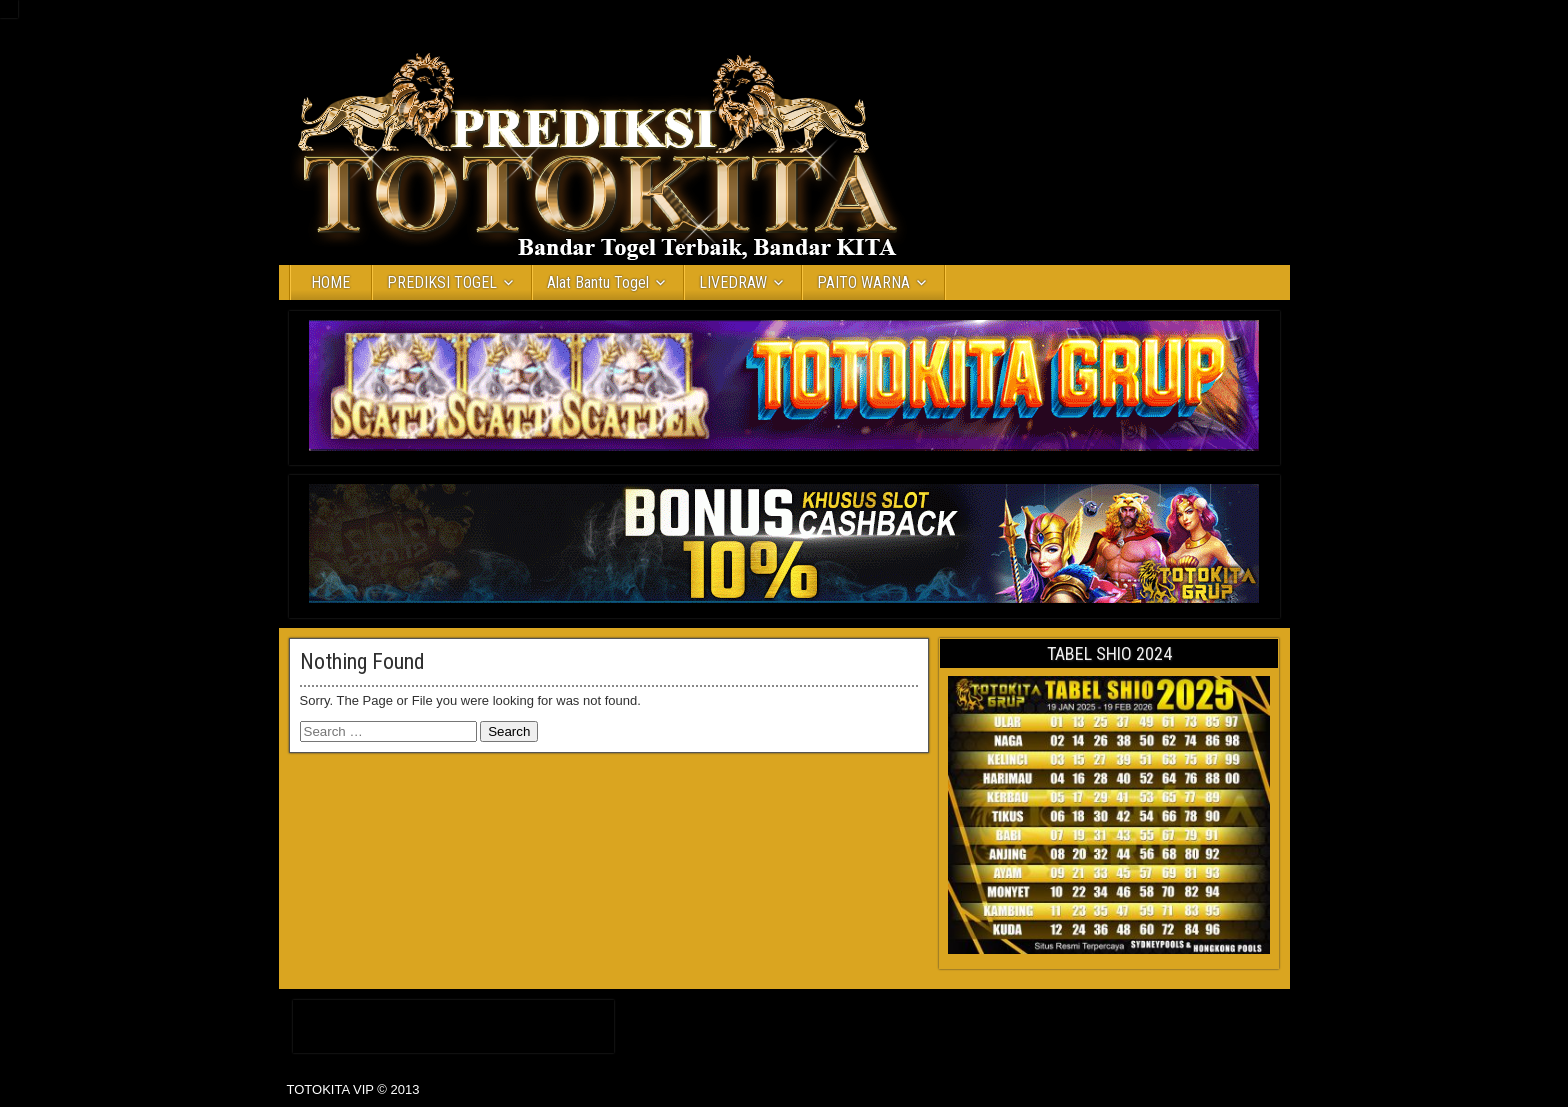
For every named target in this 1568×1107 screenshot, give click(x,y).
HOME (330, 282)
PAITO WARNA (863, 282)
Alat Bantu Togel (598, 282)
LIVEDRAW (733, 282)
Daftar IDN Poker (453, 1022)
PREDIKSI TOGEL (442, 282)
